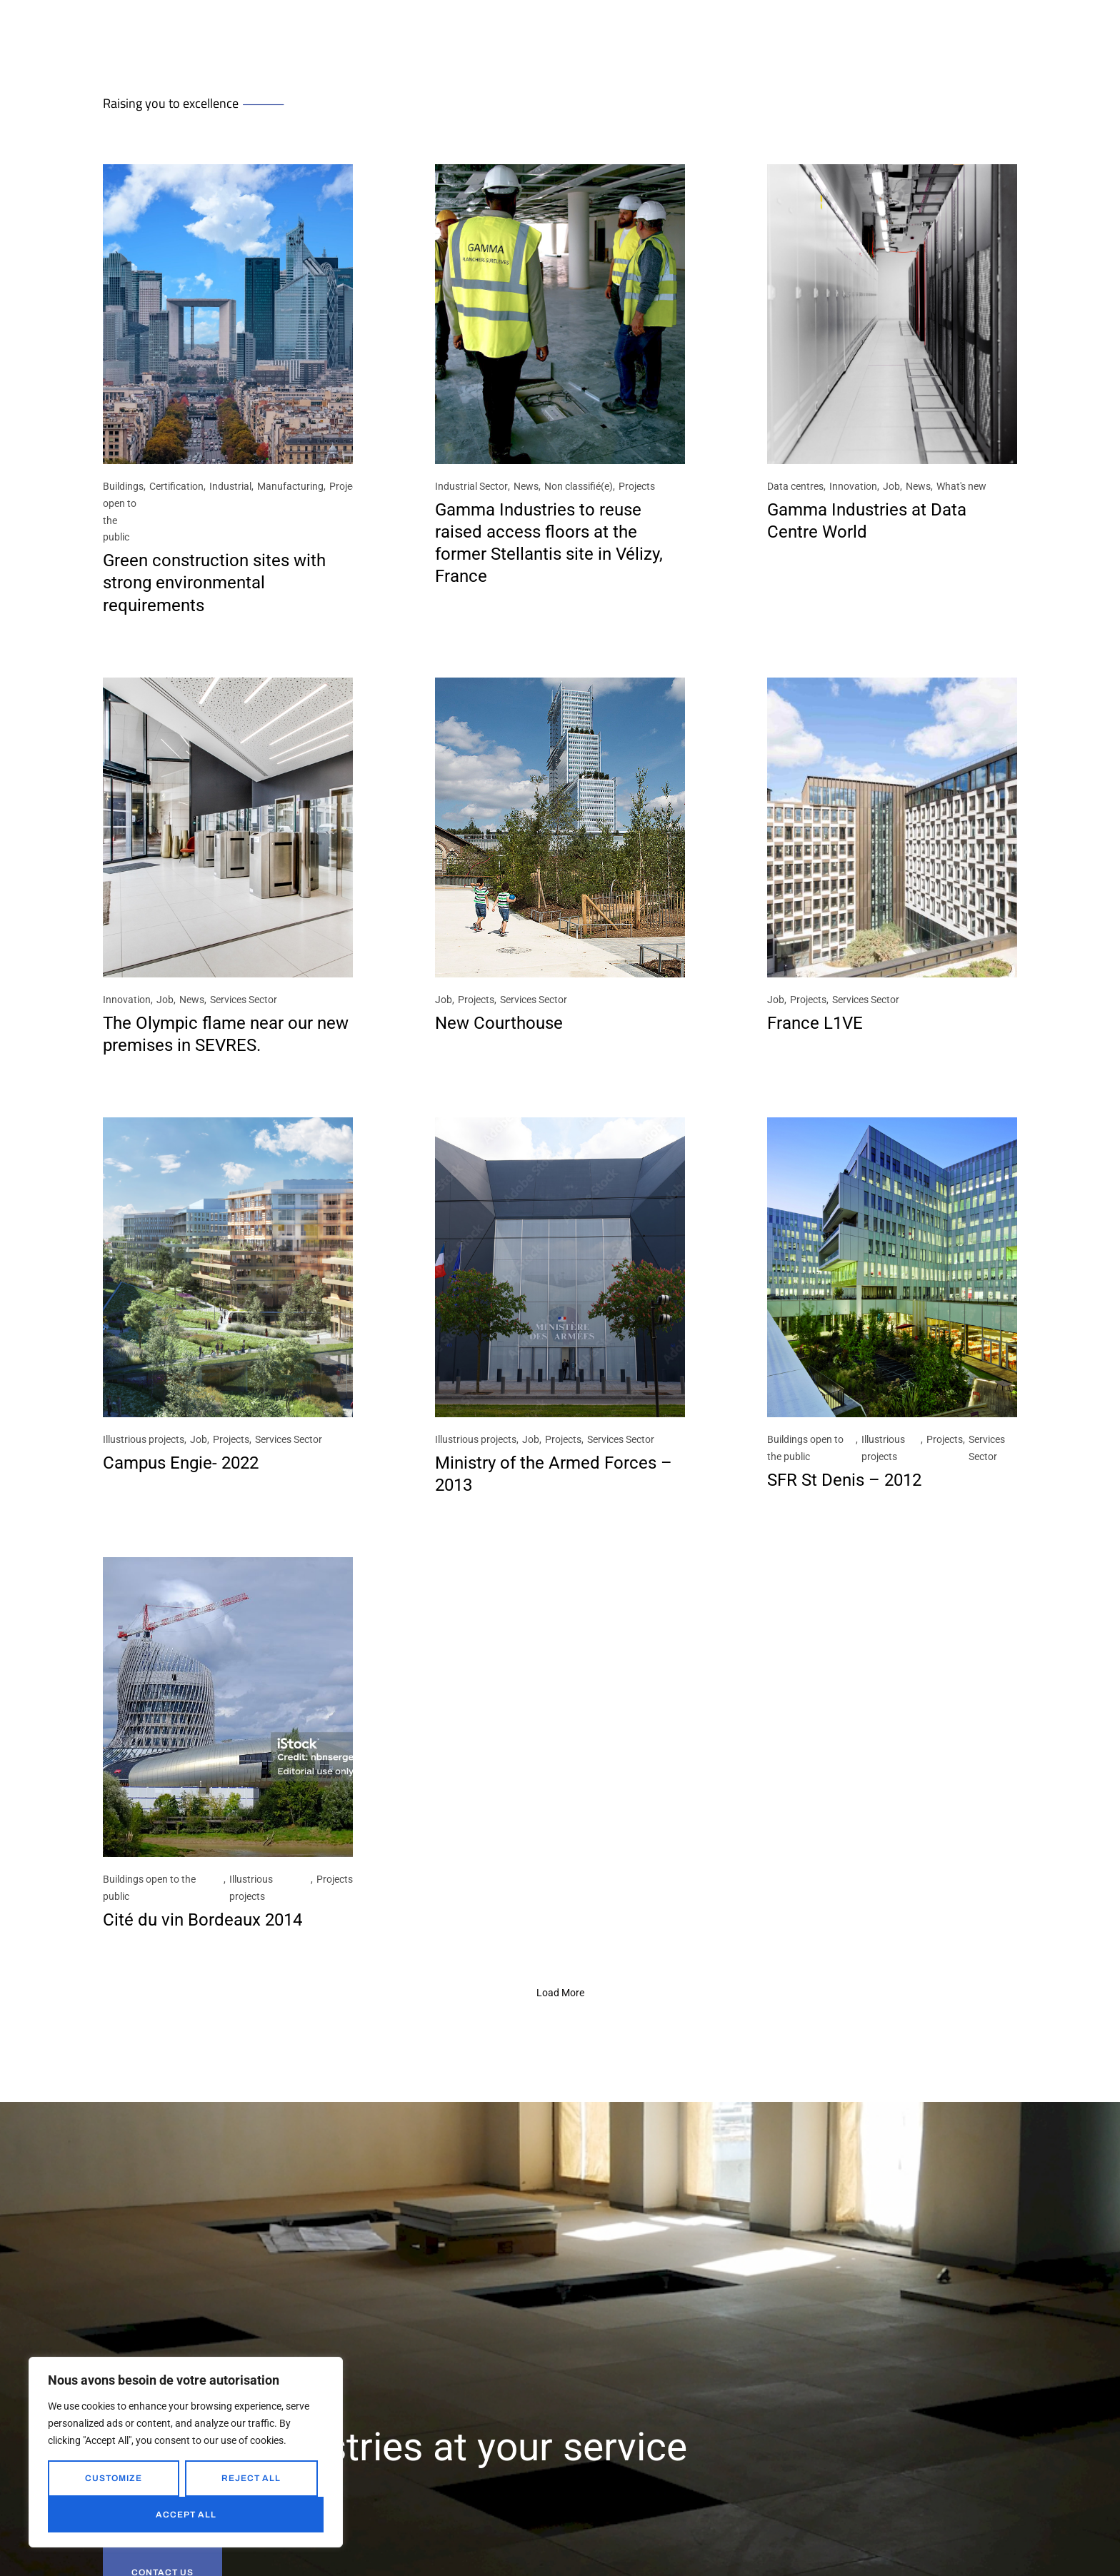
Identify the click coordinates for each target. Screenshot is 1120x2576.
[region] (186, 2452)
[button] (560, 1993)
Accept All (186, 2515)
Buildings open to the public (123, 512)
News (526, 486)
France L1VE (815, 1023)
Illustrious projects (143, 1439)
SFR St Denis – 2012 (844, 1480)
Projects (347, 486)
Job (891, 486)
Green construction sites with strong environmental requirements (214, 582)
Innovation (853, 486)
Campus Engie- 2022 (181, 1463)
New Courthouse (499, 1023)
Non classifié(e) (578, 486)
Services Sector (243, 999)
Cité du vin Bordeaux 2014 (202, 1920)
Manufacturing (290, 486)
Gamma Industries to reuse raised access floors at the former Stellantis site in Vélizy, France (549, 543)
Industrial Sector (471, 486)
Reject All (251, 2478)
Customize (113, 2478)
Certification (176, 486)
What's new (961, 486)
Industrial (230, 486)
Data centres (795, 486)
